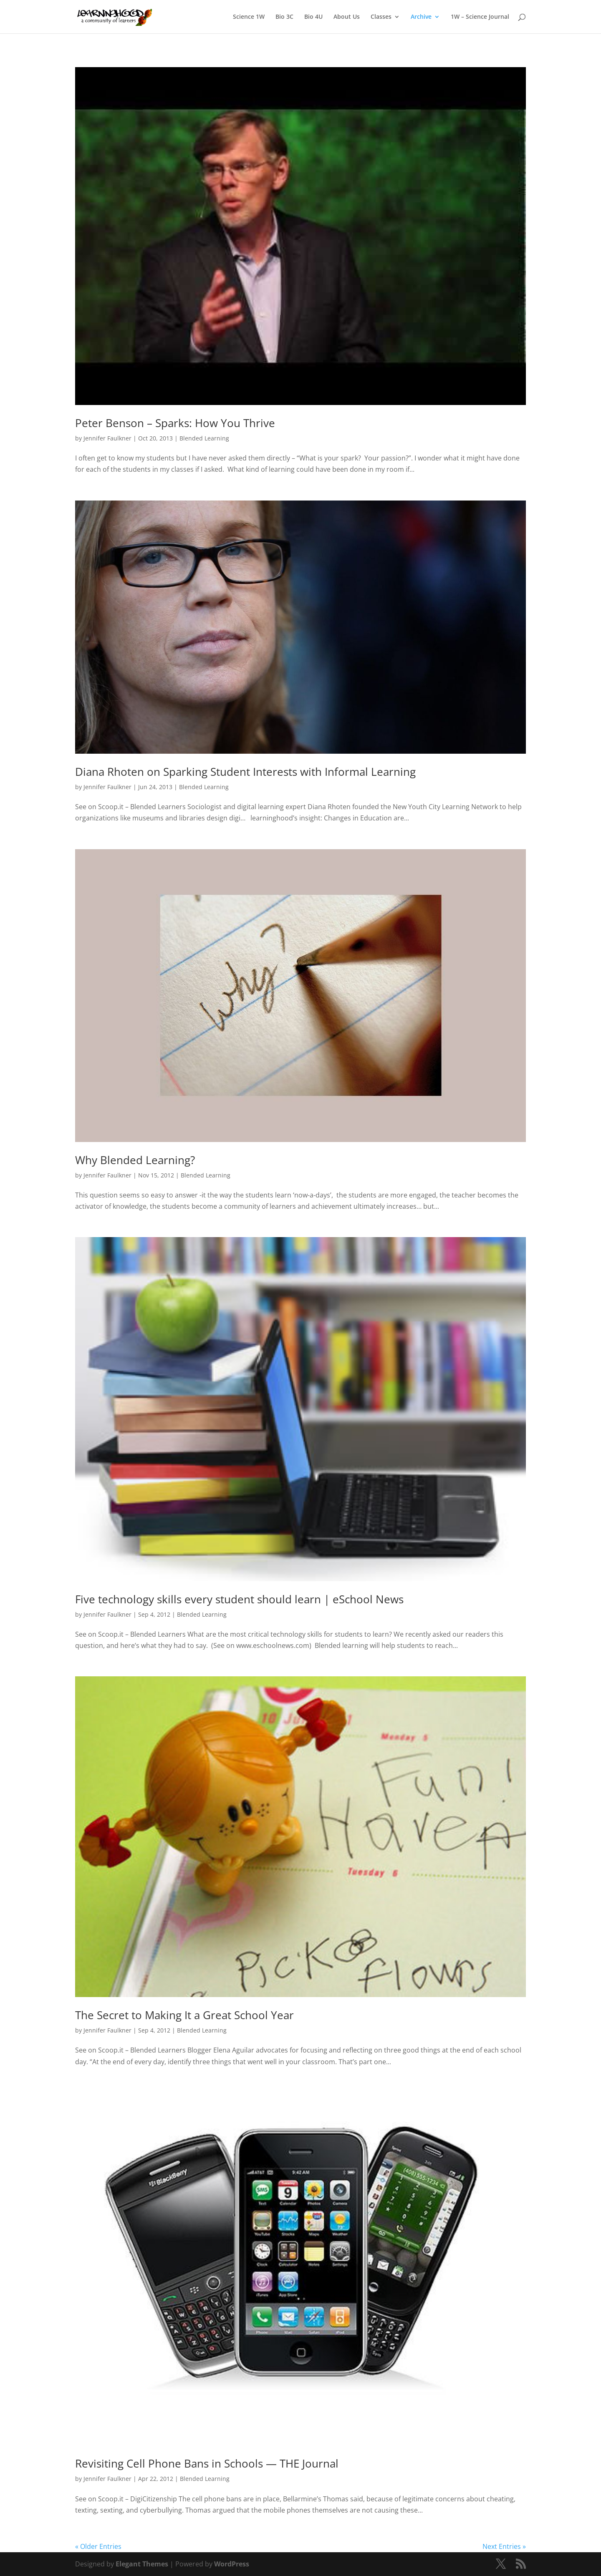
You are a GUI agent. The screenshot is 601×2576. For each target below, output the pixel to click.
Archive (421, 17)
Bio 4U (313, 17)
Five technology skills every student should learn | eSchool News (239, 1599)
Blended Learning (204, 438)
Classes (381, 17)
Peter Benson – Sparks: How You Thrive (175, 422)
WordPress (231, 2563)
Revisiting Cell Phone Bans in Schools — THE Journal (206, 2463)
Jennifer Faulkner (107, 438)
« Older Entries (98, 2546)
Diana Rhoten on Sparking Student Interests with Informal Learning (245, 771)
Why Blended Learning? (135, 1159)
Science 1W (249, 17)
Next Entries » (504, 2546)
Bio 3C (284, 17)
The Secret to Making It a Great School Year (184, 2015)
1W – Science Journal (480, 17)
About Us (346, 17)
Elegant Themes (142, 2563)
